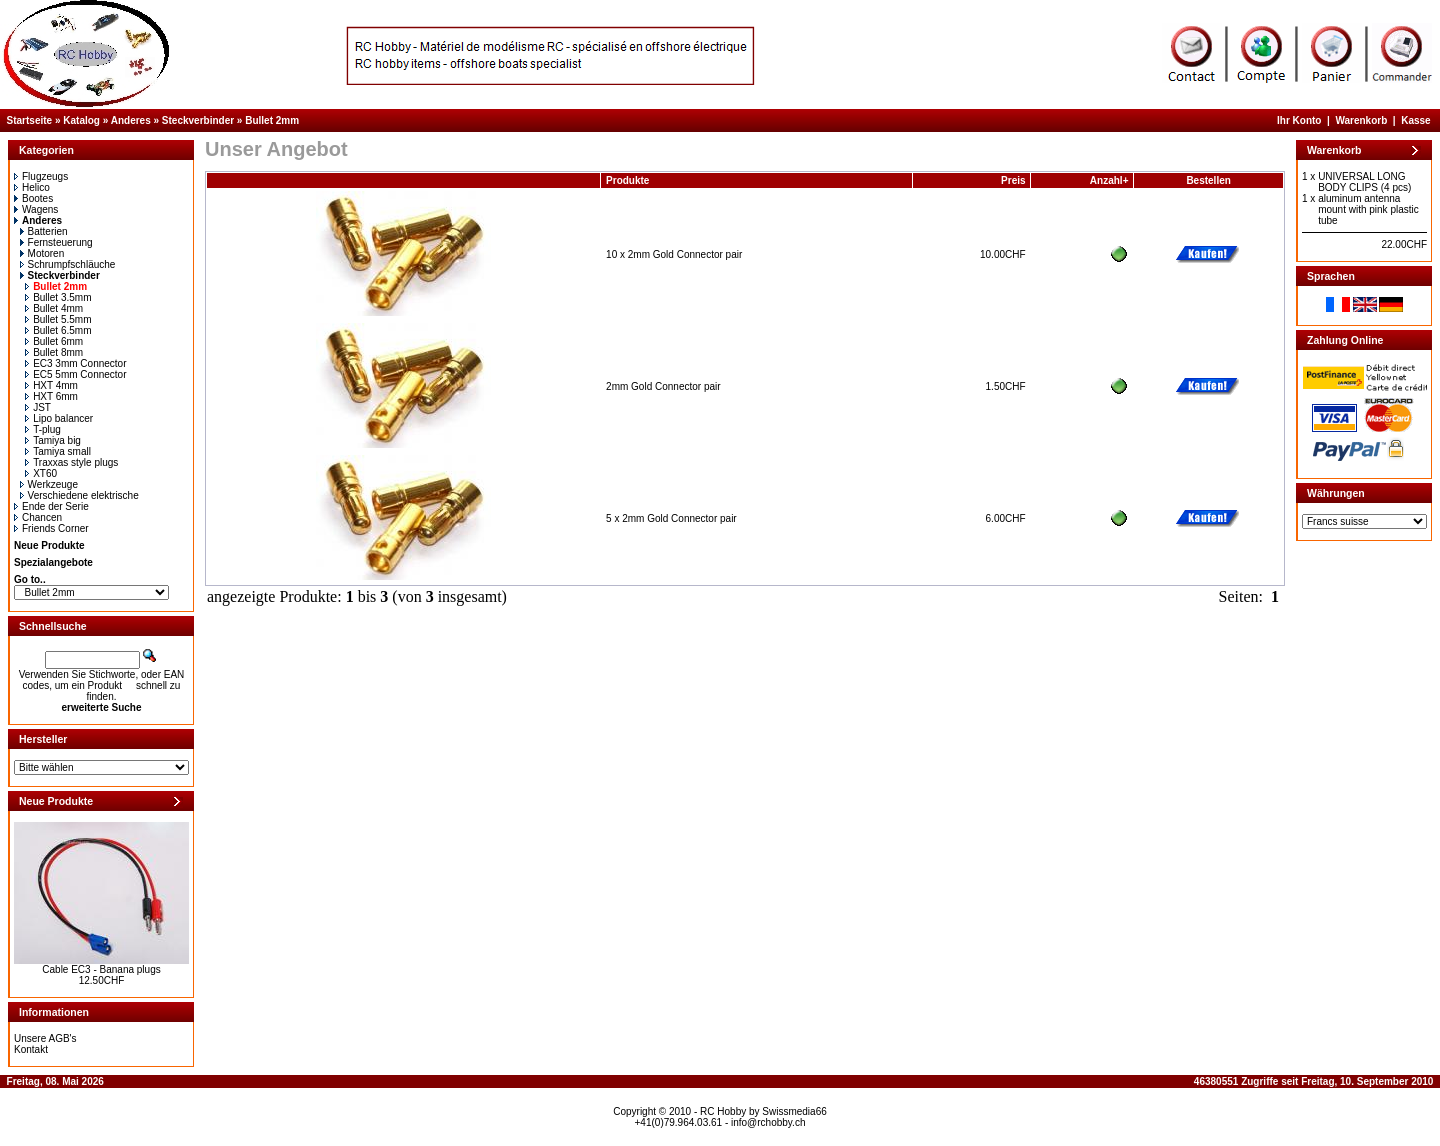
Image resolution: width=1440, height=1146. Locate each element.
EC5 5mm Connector (75, 374)
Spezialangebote (53, 562)
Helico (32, 187)
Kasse (1415, 120)
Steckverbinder (198, 120)
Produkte (627, 180)
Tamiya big (53, 440)
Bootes (33, 198)
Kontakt (31, 1049)
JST (38, 407)
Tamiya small (58, 451)
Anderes (131, 120)
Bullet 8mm (54, 352)
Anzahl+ (1109, 180)
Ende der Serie (51, 506)
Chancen (38, 517)
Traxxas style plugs (71, 462)
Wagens (36, 209)
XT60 (41, 473)
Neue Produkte (49, 545)
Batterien (44, 231)
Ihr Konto (1299, 120)
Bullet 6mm (54, 341)
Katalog (81, 120)
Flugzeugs (41, 176)
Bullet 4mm (54, 308)
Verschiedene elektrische (79, 495)
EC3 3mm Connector (75, 363)
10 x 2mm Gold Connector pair (674, 254)
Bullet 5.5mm (58, 319)
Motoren (42, 253)
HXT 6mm (51, 396)
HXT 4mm (51, 385)
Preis (1013, 180)
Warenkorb (1361, 120)
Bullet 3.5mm (58, 297)
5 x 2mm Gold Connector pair (671, 518)
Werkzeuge (49, 484)
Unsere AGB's (45, 1038)
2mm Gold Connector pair (663, 386)
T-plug (43, 429)
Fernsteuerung (56, 242)
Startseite (30, 120)
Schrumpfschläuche (68, 264)
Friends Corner (51, 528)
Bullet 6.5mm (58, 330)
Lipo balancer (59, 418)
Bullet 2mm (272, 120)
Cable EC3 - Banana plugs (101, 969)
